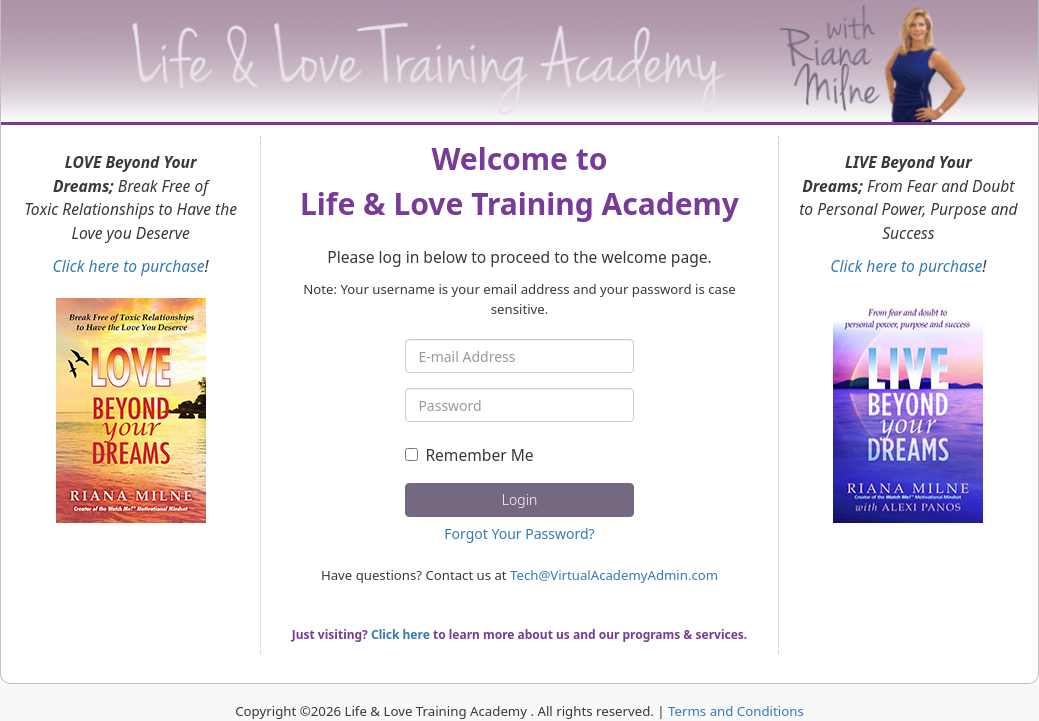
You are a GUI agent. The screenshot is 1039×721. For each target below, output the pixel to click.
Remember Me (469, 455)
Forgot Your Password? (519, 533)
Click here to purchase (129, 266)
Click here (400, 634)
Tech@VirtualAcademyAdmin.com (614, 575)
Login (519, 499)
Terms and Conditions (736, 711)
